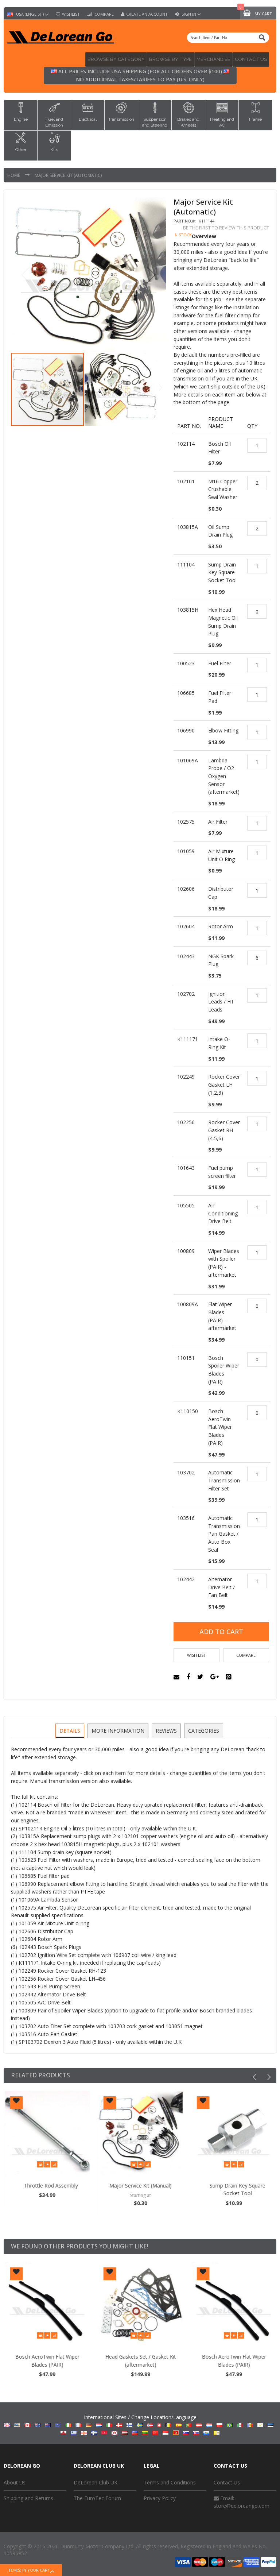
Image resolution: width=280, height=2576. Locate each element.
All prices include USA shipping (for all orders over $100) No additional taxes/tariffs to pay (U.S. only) (140, 73)
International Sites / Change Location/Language (140, 2421)
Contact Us (227, 2478)
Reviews (165, 1726)
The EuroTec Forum (97, 2494)
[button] (151, 272)
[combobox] (228, 37)
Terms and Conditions (170, 2478)
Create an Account (147, 14)
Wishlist (71, 14)
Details (70, 1726)
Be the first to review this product (226, 226)
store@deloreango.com (241, 2502)
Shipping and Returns (28, 2494)
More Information (118, 1726)
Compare (103, 14)
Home (14, 173)
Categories (202, 1726)
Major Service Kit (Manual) (233, 2181)
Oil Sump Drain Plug (50, 2181)
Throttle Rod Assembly (144, 2181)
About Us (15, 2478)
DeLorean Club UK (95, 2478)
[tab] (71, 1727)
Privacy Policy (160, 2494)
